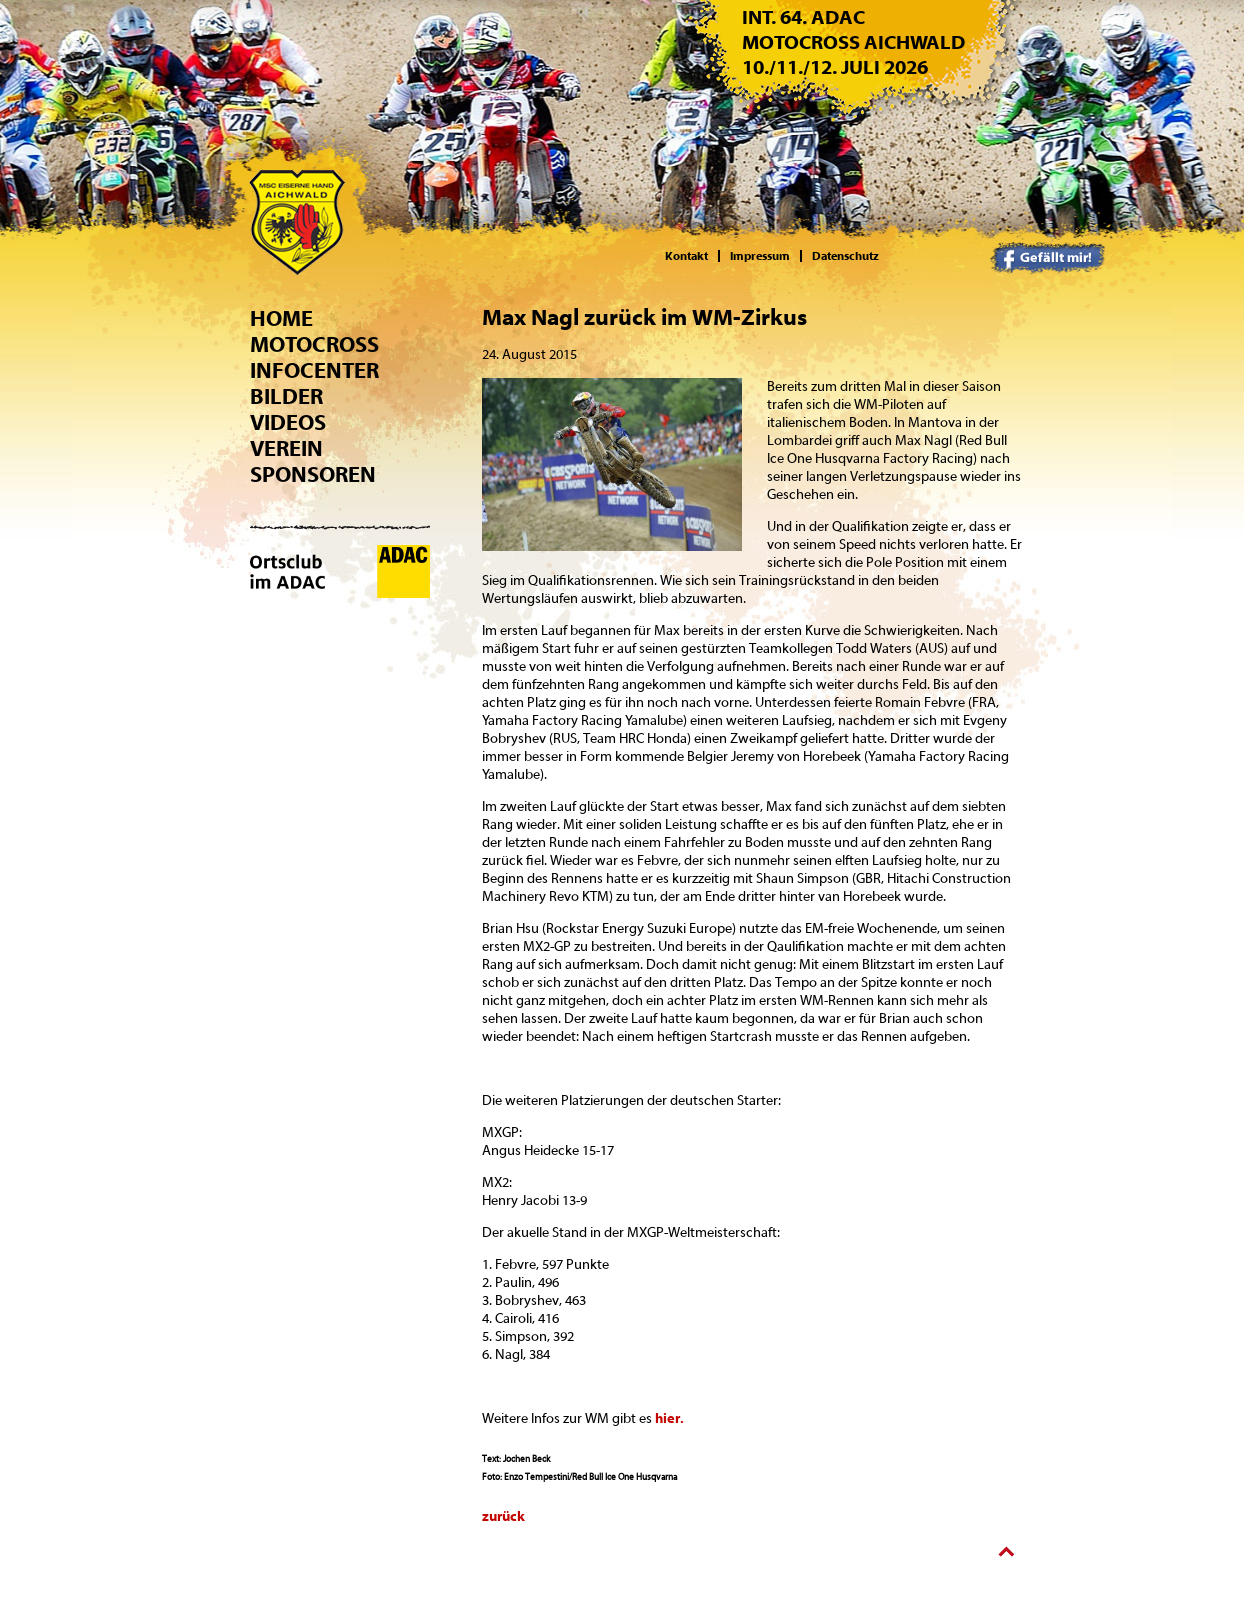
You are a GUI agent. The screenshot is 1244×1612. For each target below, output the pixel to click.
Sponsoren (313, 475)
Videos (288, 423)
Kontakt (686, 256)
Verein (286, 449)
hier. (669, 1419)
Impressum (760, 256)
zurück (503, 1517)
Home (281, 319)
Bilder (286, 397)
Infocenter (314, 371)
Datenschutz (845, 256)
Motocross (314, 345)
